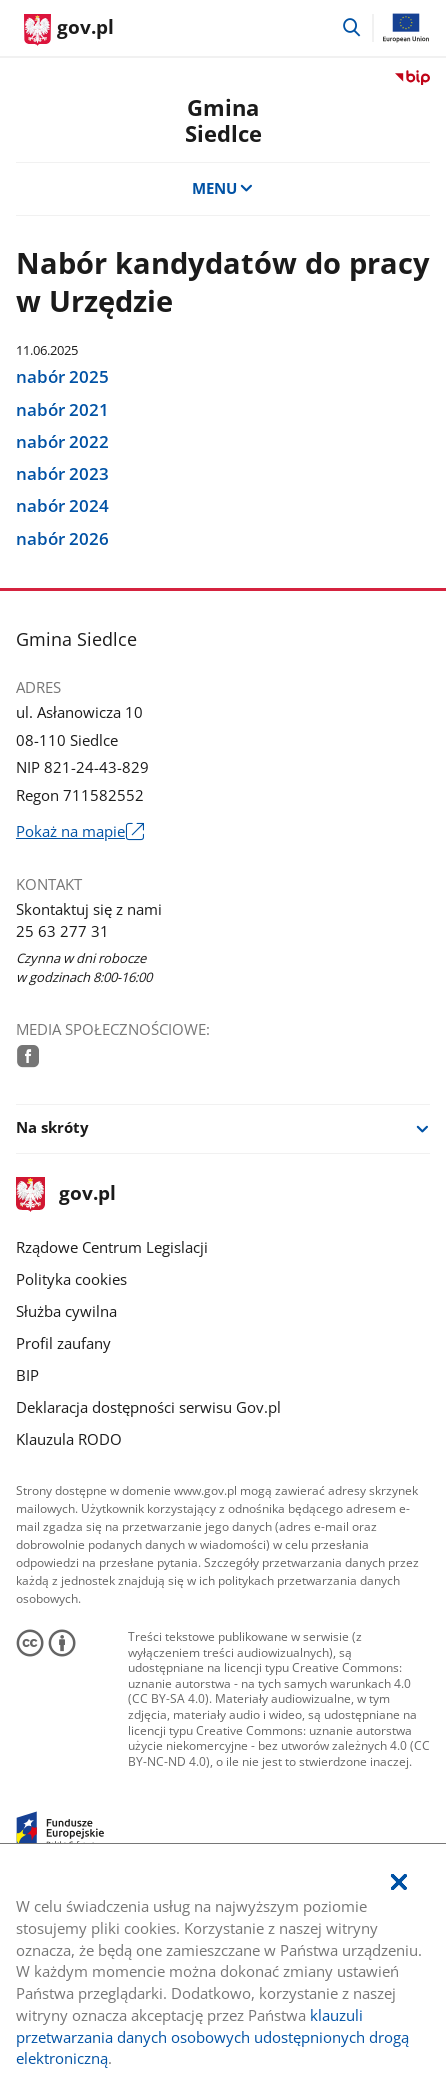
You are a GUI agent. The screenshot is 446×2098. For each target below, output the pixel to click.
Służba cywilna (66, 1311)
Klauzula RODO (69, 1439)
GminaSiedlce (223, 120)
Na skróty (52, 1127)
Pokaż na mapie (80, 832)
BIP (27, 1375)
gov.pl (66, 1194)
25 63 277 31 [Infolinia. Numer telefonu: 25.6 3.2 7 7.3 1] (62, 931)
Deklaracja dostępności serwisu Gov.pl (148, 1407)
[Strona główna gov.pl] (69, 30)
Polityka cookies (71, 1279)
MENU (223, 188)
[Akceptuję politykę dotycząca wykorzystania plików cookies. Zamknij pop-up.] (398, 1883)
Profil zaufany (63, 1343)
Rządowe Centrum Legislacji (112, 1247)
